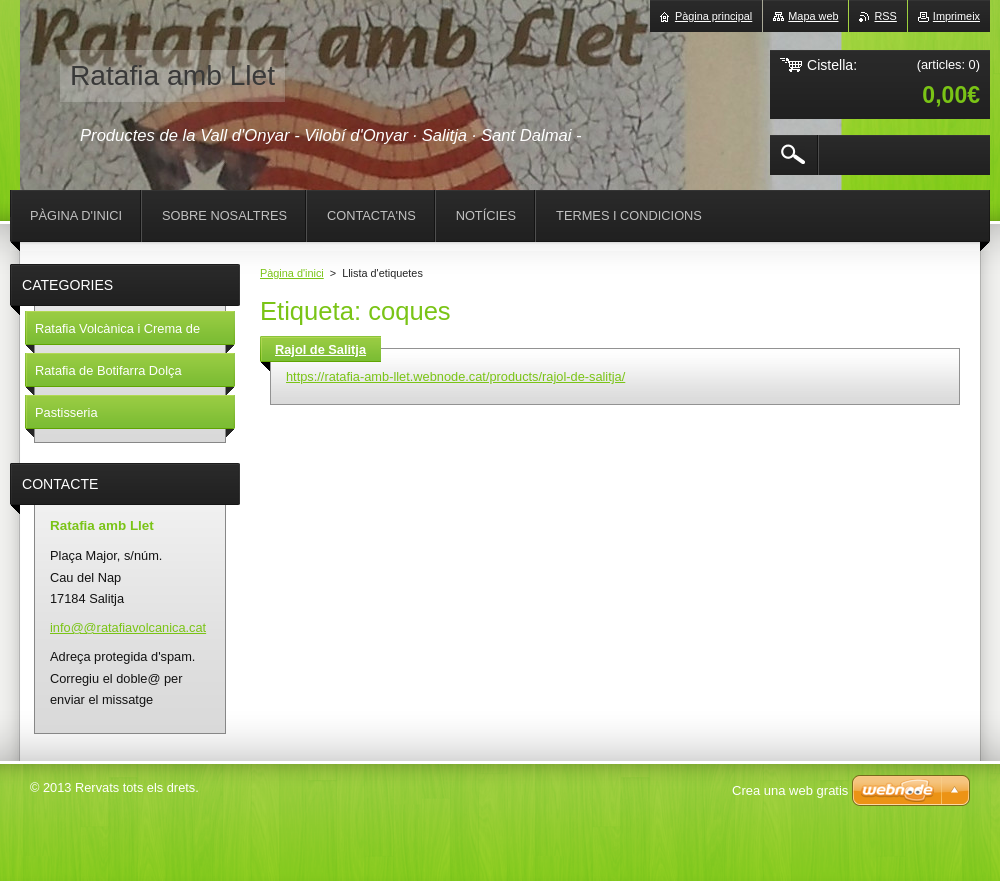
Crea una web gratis (790, 790)
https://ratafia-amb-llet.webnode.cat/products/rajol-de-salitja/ (455, 376)
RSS (885, 16)
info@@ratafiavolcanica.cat (128, 627)
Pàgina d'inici (292, 273)
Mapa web (813, 16)
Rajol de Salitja (320, 349)
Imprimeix (956, 16)
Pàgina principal (713, 16)
